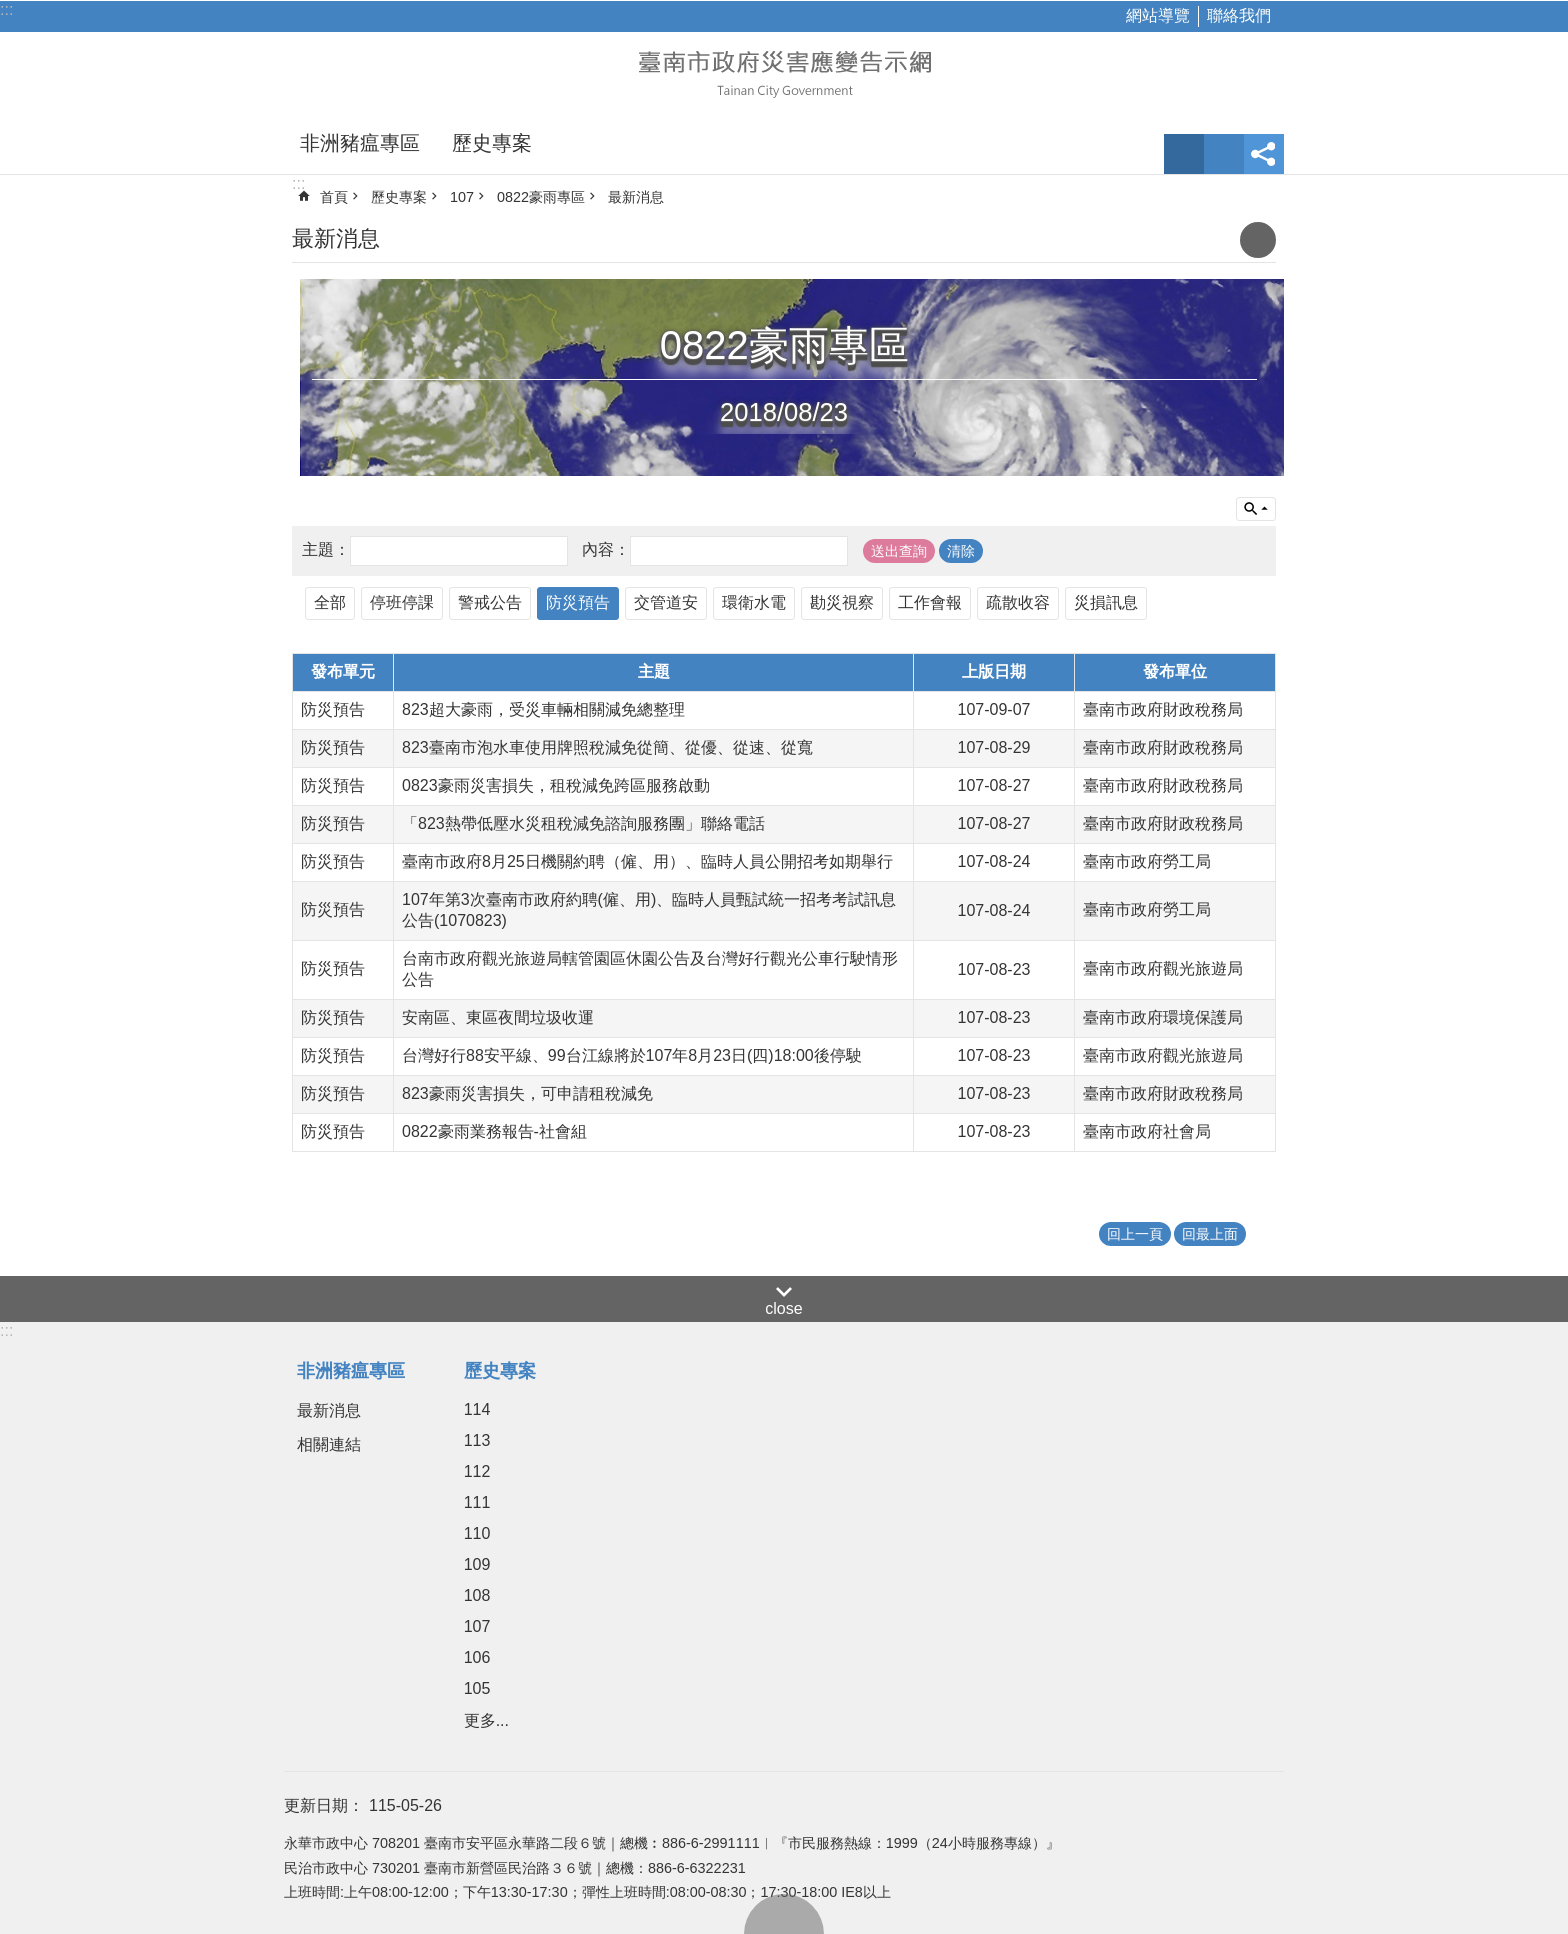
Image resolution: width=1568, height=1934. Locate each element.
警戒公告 (490, 602)
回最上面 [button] (1210, 1234)
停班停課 (402, 602)
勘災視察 (842, 602)
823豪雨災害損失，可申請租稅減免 (527, 1093)
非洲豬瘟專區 (360, 143)
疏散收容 (1018, 602)
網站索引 (1224, 154)
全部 (330, 602)
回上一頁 (1135, 1234)
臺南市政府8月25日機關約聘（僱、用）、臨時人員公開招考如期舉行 (647, 861)
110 (477, 1533)
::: (6, 9)
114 (477, 1409)
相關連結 (329, 1444)
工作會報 (930, 602)
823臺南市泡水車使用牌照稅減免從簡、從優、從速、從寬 (607, 747)
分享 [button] (1264, 154)
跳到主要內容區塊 (10, 10)
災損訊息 (1106, 602)
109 (477, 1564)
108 (477, 1595)
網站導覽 (1158, 15)
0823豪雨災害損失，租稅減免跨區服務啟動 (556, 785)
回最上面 (784, 1914)
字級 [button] (1184, 154)
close (783, 1308)
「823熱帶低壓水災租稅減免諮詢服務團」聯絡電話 (583, 823)
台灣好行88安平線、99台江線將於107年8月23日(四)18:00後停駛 (632, 1055)
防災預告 (578, 602)
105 (477, 1688)
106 (477, 1657)
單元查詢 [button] (1256, 509)
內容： (606, 549)
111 (477, 1502)
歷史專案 (492, 143)
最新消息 (636, 197)
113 (477, 1440)
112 (477, 1471)
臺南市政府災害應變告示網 (784, 72)
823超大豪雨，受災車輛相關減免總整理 (543, 709)
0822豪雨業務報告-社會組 (494, 1131)
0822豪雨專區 (541, 197)
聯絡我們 (1239, 15)
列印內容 (1258, 240)
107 (462, 197)
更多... (486, 1720)
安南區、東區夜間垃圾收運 (498, 1017)
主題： (326, 549)
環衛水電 (754, 602)
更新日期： (324, 1805)
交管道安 (666, 602)
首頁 (334, 197)
